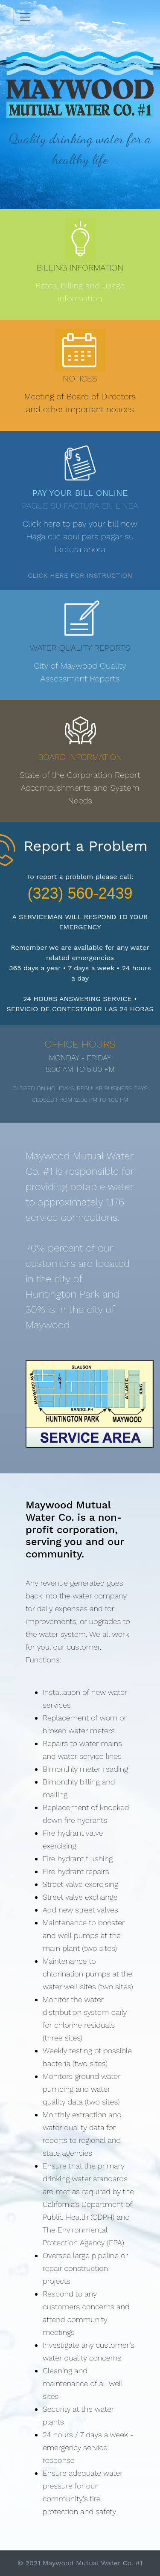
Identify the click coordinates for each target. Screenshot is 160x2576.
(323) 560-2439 (79, 893)
